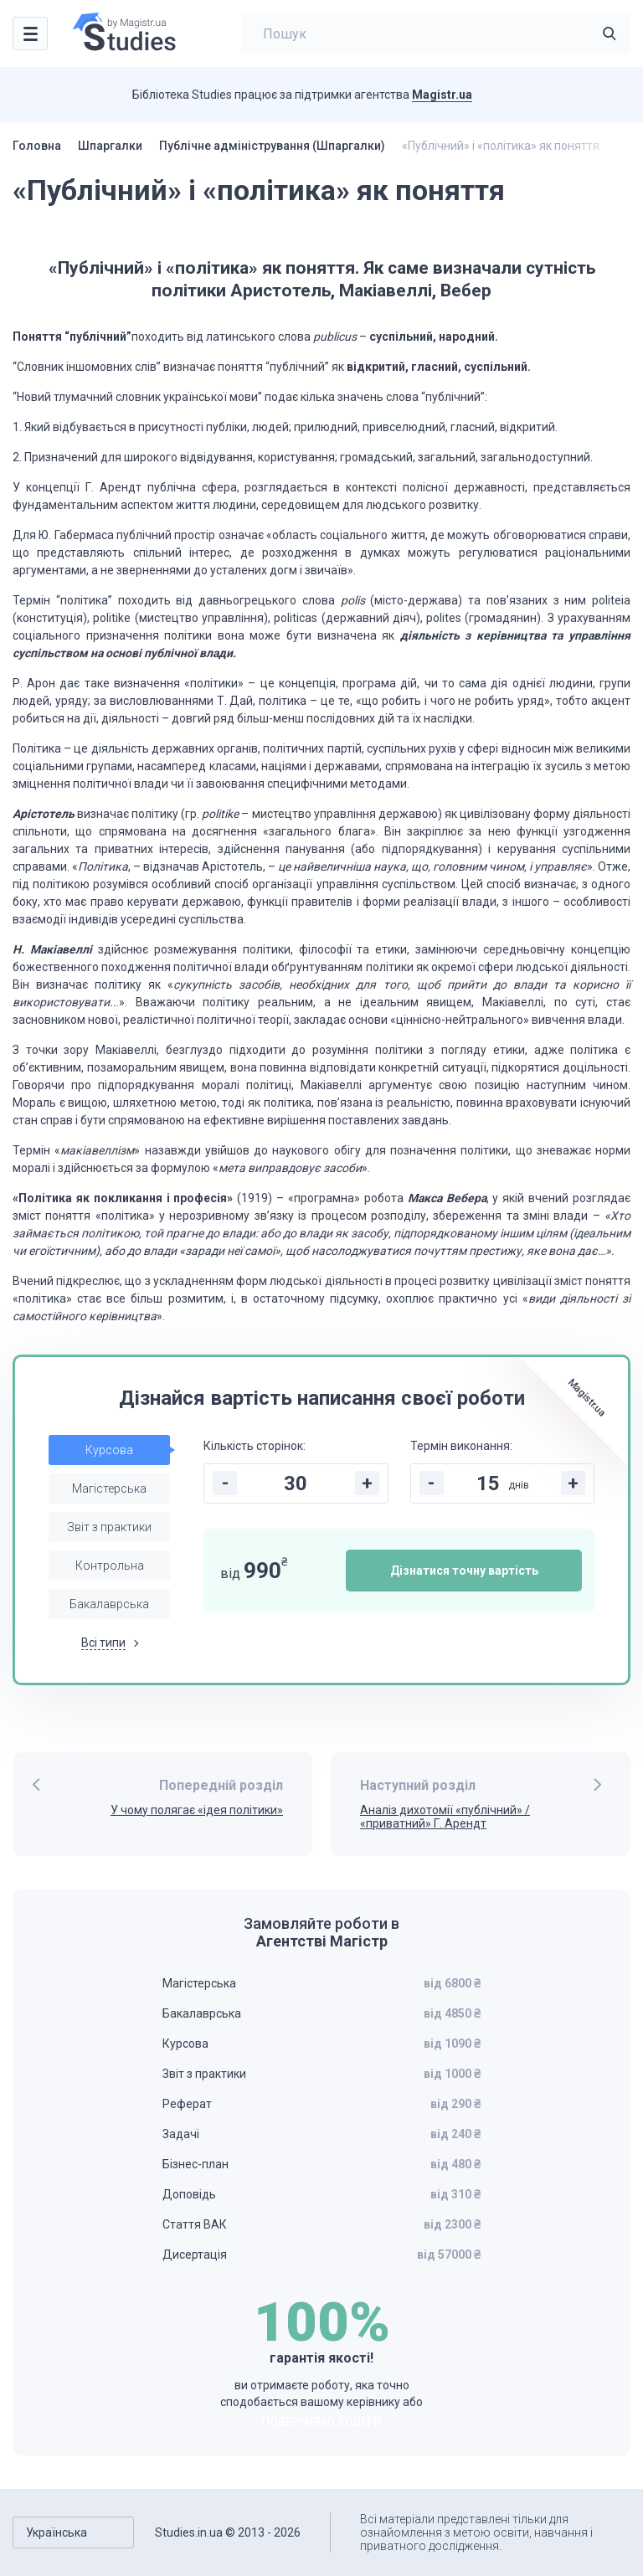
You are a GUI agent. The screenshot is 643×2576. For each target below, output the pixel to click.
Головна (37, 145)
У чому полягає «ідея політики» (197, 1810)
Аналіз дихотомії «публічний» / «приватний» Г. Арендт (445, 1817)
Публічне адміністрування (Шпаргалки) (272, 145)
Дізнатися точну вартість (464, 1570)
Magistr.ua (442, 94)
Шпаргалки (110, 145)
